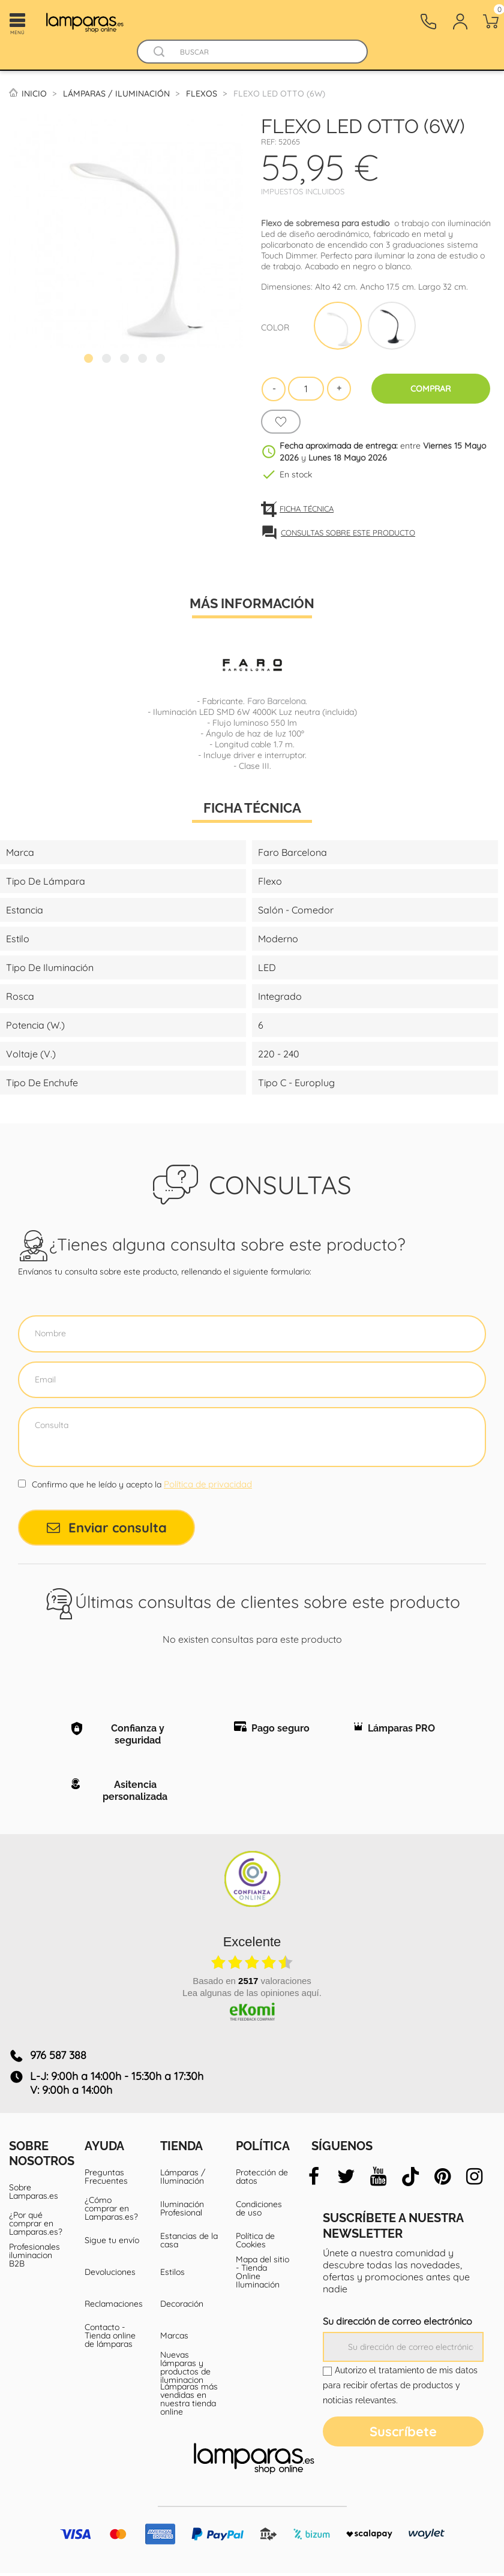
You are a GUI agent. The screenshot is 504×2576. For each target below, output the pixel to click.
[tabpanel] (126, 231)
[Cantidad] (306, 389)
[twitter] (346, 2179)
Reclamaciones (113, 2306)
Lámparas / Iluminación (182, 2179)
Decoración (181, 2306)
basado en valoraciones (252, 1983)
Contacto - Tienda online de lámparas (110, 2338)
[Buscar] (263, 51)
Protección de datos (262, 2179)
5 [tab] (162, 360)
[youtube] (378, 2179)
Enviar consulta (107, 1527)
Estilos (172, 2275)
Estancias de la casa (189, 2243)
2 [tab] (108, 360)
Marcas (174, 2338)
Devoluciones (110, 2275)
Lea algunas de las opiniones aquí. (252, 1995)
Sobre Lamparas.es (33, 2194)
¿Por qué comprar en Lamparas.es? (35, 2226)
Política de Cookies (255, 2243)
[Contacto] (428, 21)
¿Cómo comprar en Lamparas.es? (111, 2211)
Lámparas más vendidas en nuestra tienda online (189, 2402)
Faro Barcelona (276, 701)
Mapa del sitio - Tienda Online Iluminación (262, 2275)
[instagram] (475, 2179)
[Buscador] (160, 51)
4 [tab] (144, 360)
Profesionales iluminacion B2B (34, 2258)
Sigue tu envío (112, 2243)
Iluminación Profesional (182, 2211)
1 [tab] (90, 360)
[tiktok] (410, 2179)
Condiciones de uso (259, 2211)
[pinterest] (442, 2179)
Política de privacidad (208, 1484)
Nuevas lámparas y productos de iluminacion (185, 2370)
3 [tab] (126, 360)
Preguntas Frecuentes (106, 2179)
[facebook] (314, 2179)
